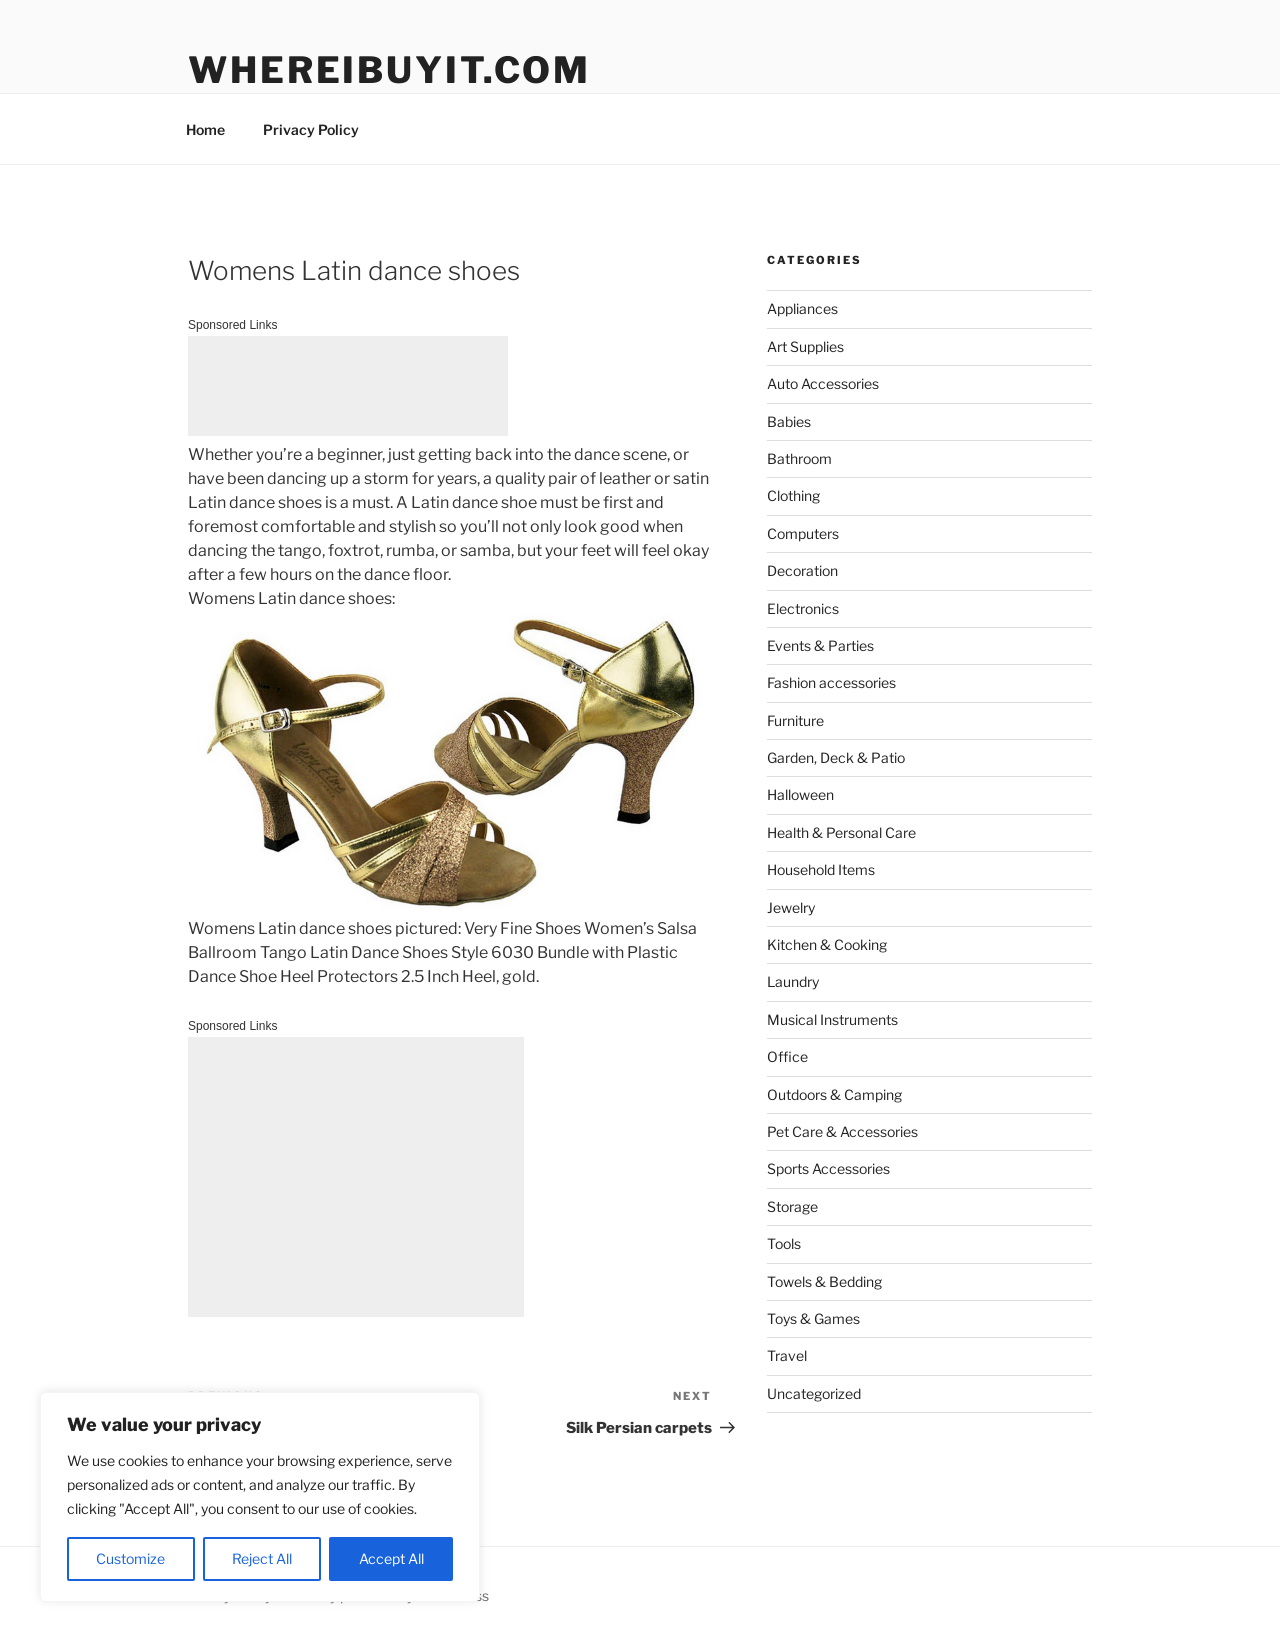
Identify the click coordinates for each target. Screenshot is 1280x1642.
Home (205, 129)
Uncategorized (814, 1393)
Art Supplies (805, 346)
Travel (787, 1355)
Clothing (793, 495)
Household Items (821, 869)
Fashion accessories (831, 682)
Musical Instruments (832, 1019)
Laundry (793, 981)
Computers (803, 533)
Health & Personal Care (841, 832)
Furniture (795, 720)
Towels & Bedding (824, 1281)
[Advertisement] (348, 386)
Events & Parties (820, 645)
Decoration (802, 570)
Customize (130, 1558)
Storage (792, 1206)
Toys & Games (813, 1318)
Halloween (800, 794)
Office (787, 1056)
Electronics (803, 608)
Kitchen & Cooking (827, 944)
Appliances (802, 308)
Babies (789, 421)
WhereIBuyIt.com (389, 70)
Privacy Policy (311, 129)
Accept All (391, 1558)
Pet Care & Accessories (842, 1131)
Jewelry (791, 907)
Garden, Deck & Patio (836, 757)
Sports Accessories (828, 1168)
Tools (784, 1243)
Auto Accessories (823, 383)
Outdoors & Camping (834, 1094)
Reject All (262, 1558)
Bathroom (799, 458)
